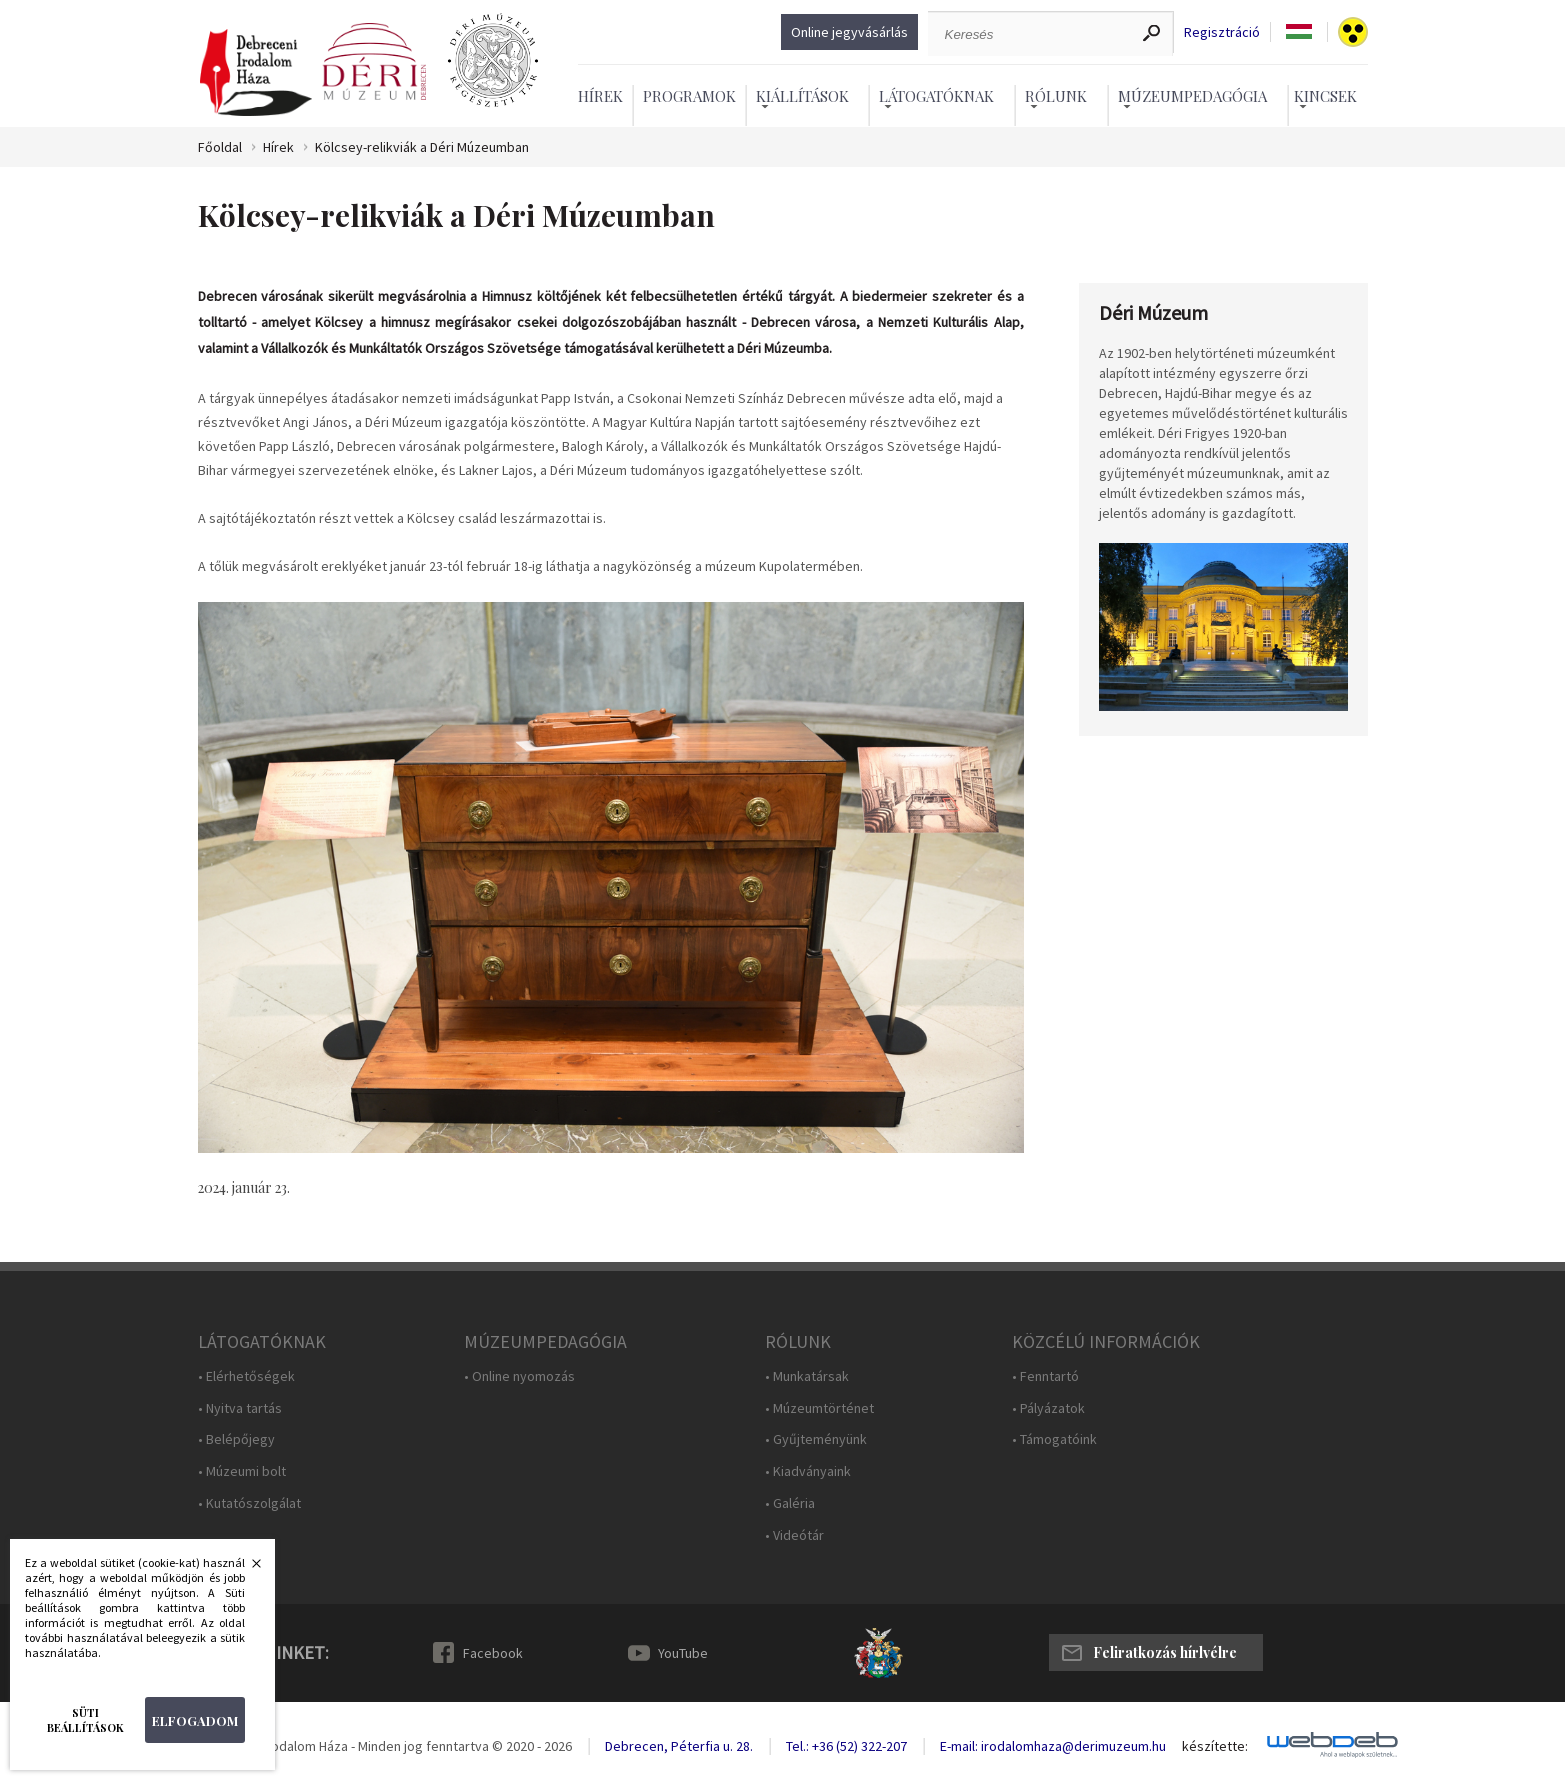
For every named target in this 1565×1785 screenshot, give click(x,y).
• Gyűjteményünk (816, 1439)
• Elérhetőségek (246, 1376)
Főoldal (220, 147)
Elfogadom (195, 1720)
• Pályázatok (1048, 1408)
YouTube (683, 1653)
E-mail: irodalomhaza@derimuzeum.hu (1053, 1746)
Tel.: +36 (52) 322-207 (846, 1746)
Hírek (600, 96)
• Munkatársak (807, 1376)
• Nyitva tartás (240, 1408)
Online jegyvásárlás (849, 32)
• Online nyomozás (519, 1376)
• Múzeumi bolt (242, 1471)
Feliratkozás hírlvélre (1165, 1652)
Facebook (493, 1653)
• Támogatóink (1054, 1439)
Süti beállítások (85, 1720)
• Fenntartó (1045, 1376)
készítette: (1215, 1746)
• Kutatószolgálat (249, 1503)
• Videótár (794, 1535)
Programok (689, 96)
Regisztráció (1222, 32)
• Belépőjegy (236, 1439)
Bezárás (246, 1569)
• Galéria (790, 1503)
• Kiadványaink (808, 1471)
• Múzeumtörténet (819, 1408)
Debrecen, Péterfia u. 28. (679, 1746)
